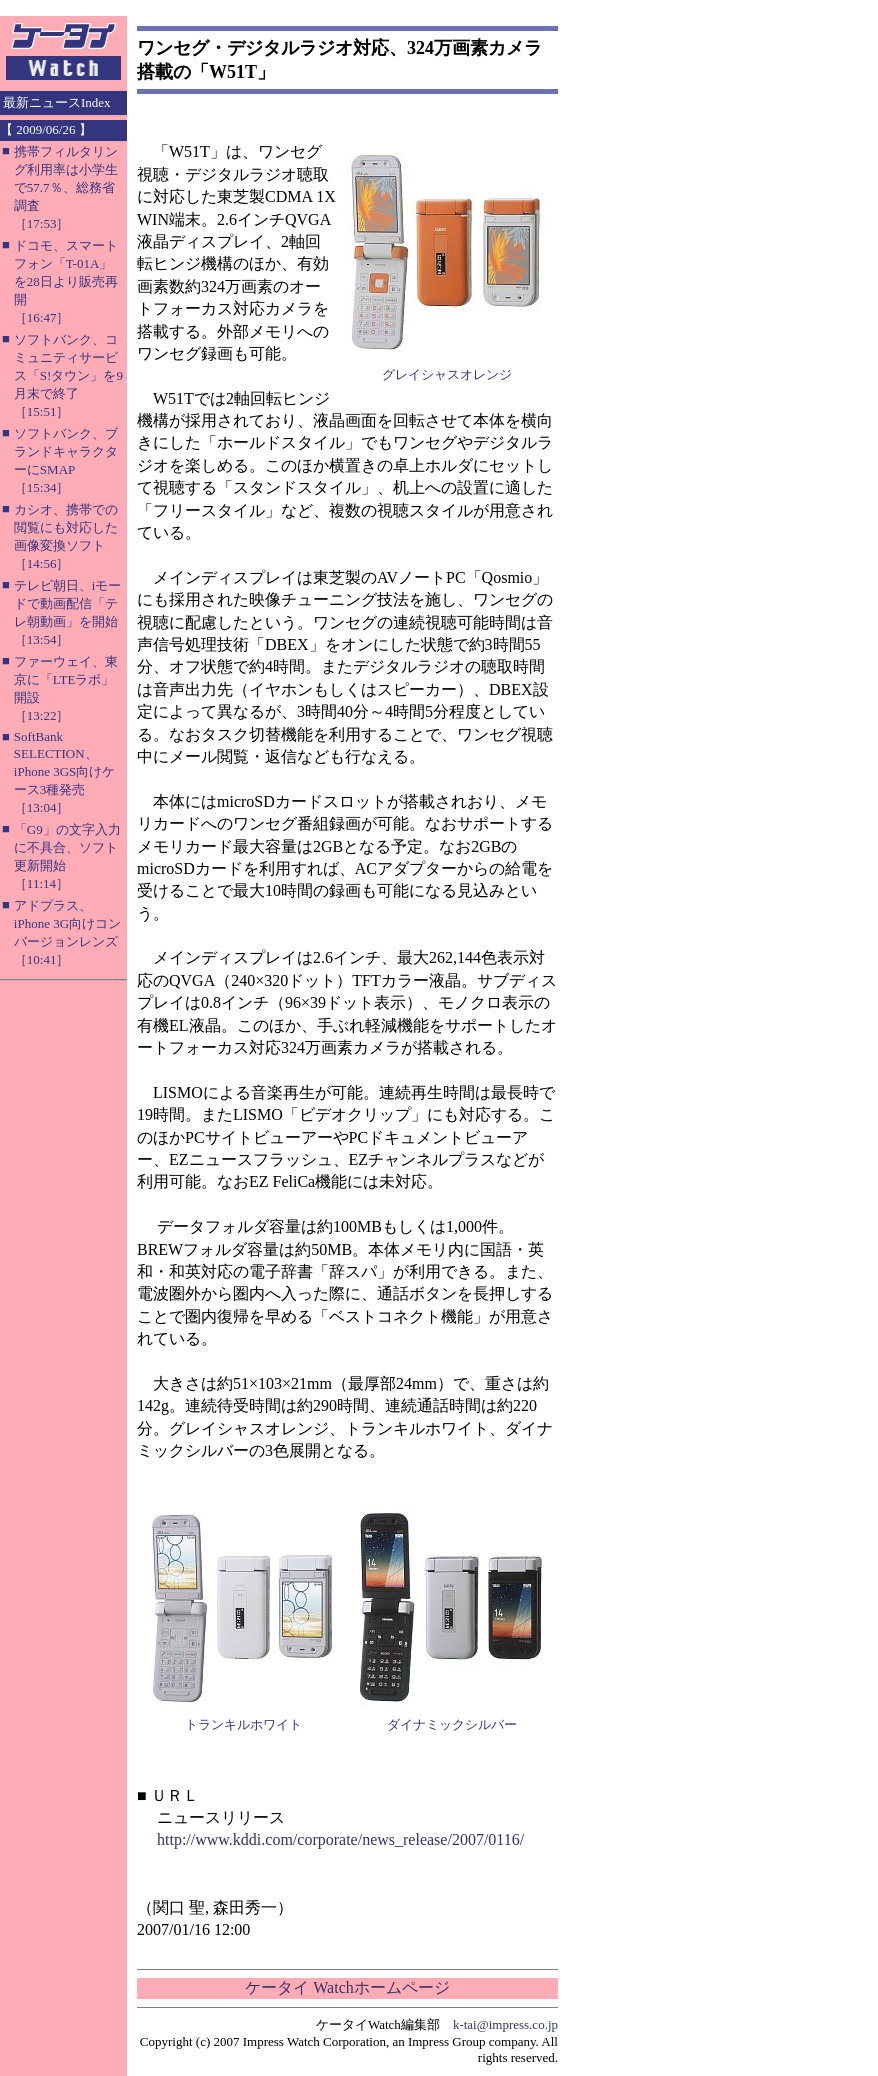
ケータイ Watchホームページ (347, 1987)
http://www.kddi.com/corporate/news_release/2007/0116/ (340, 1839)
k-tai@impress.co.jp (505, 2024)
